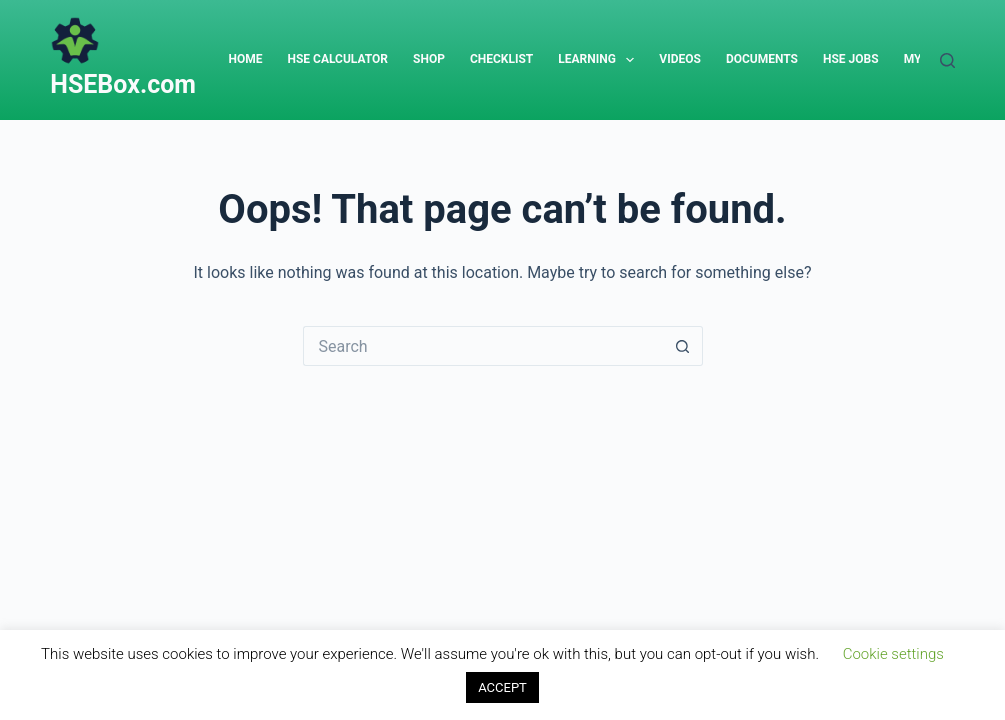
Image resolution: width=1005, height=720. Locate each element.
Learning (600, 60)
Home (245, 59)
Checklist (501, 59)
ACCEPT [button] (502, 687)
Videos (680, 59)
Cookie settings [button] (893, 654)
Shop (429, 59)
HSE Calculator (337, 59)
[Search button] (683, 346)
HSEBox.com (123, 84)
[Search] (947, 60)
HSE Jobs (851, 59)
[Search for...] (483, 346)
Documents (762, 59)
